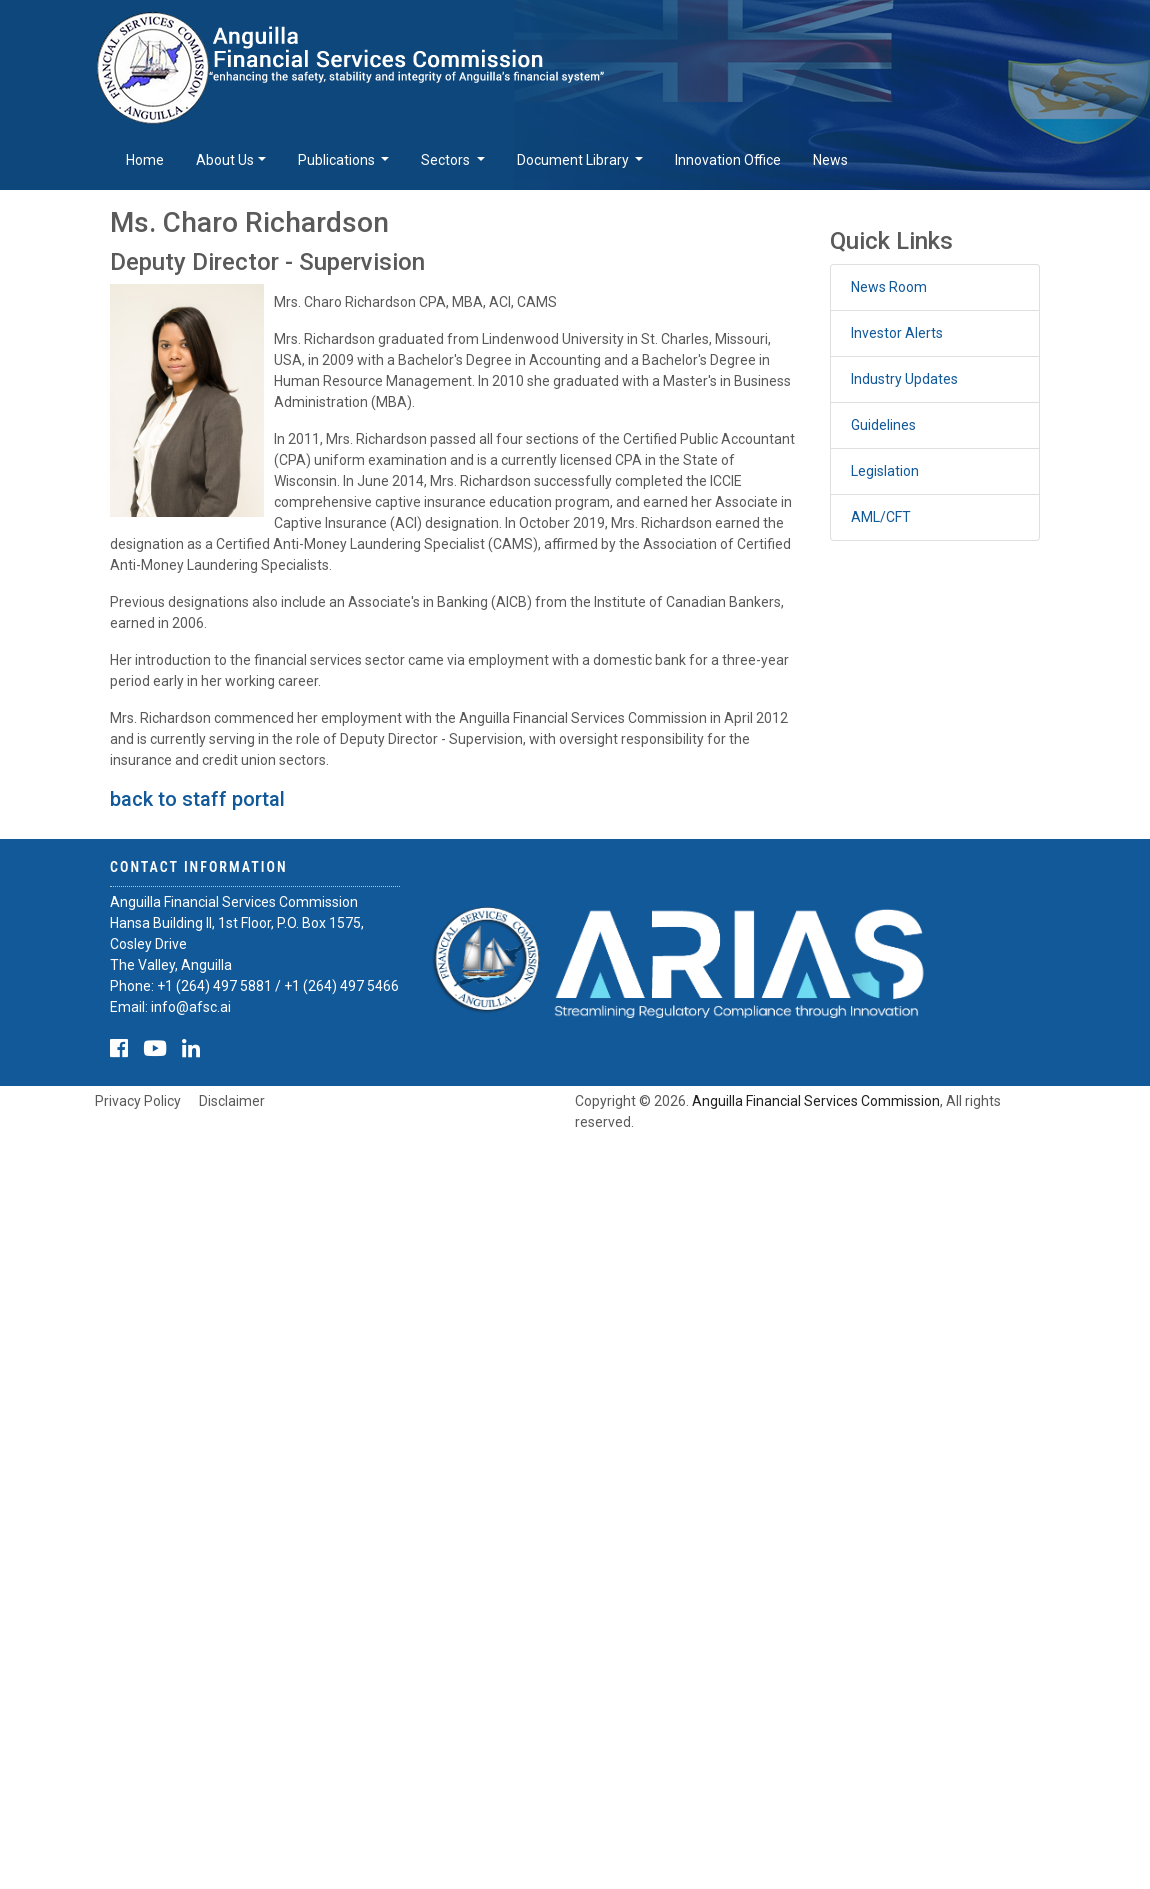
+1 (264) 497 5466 (341, 986)
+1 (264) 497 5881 (214, 986)
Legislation (885, 471)
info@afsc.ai (191, 1007)
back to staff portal (197, 799)
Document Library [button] (574, 160)
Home (145, 160)
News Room (889, 287)
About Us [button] (225, 160)
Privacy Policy (138, 1101)
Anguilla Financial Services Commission (816, 1101)
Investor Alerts (897, 333)
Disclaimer (232, 1101)
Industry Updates (904, 379)
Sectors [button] (447, 160)
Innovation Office (728, 160)
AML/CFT (881, 517)
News (830, 160)
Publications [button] (338, 160)
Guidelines (883, 425)
